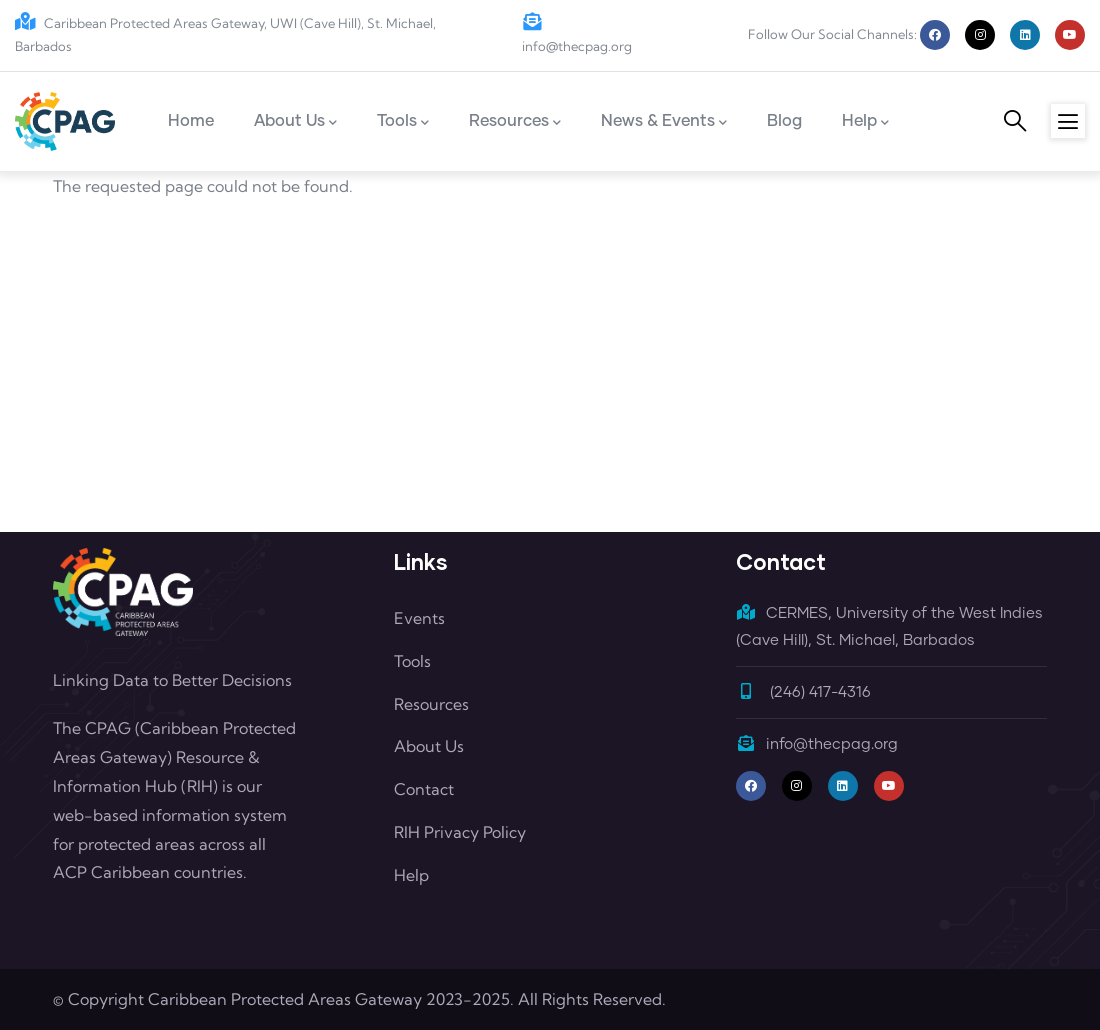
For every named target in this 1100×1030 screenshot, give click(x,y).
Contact (424, 789)
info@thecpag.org (817, 744)
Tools (412, 661)
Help (411, 875)
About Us (429, 746)
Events (419, 618)
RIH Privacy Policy (460, 832)
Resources (431, 704)
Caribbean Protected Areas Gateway (285, 999)
